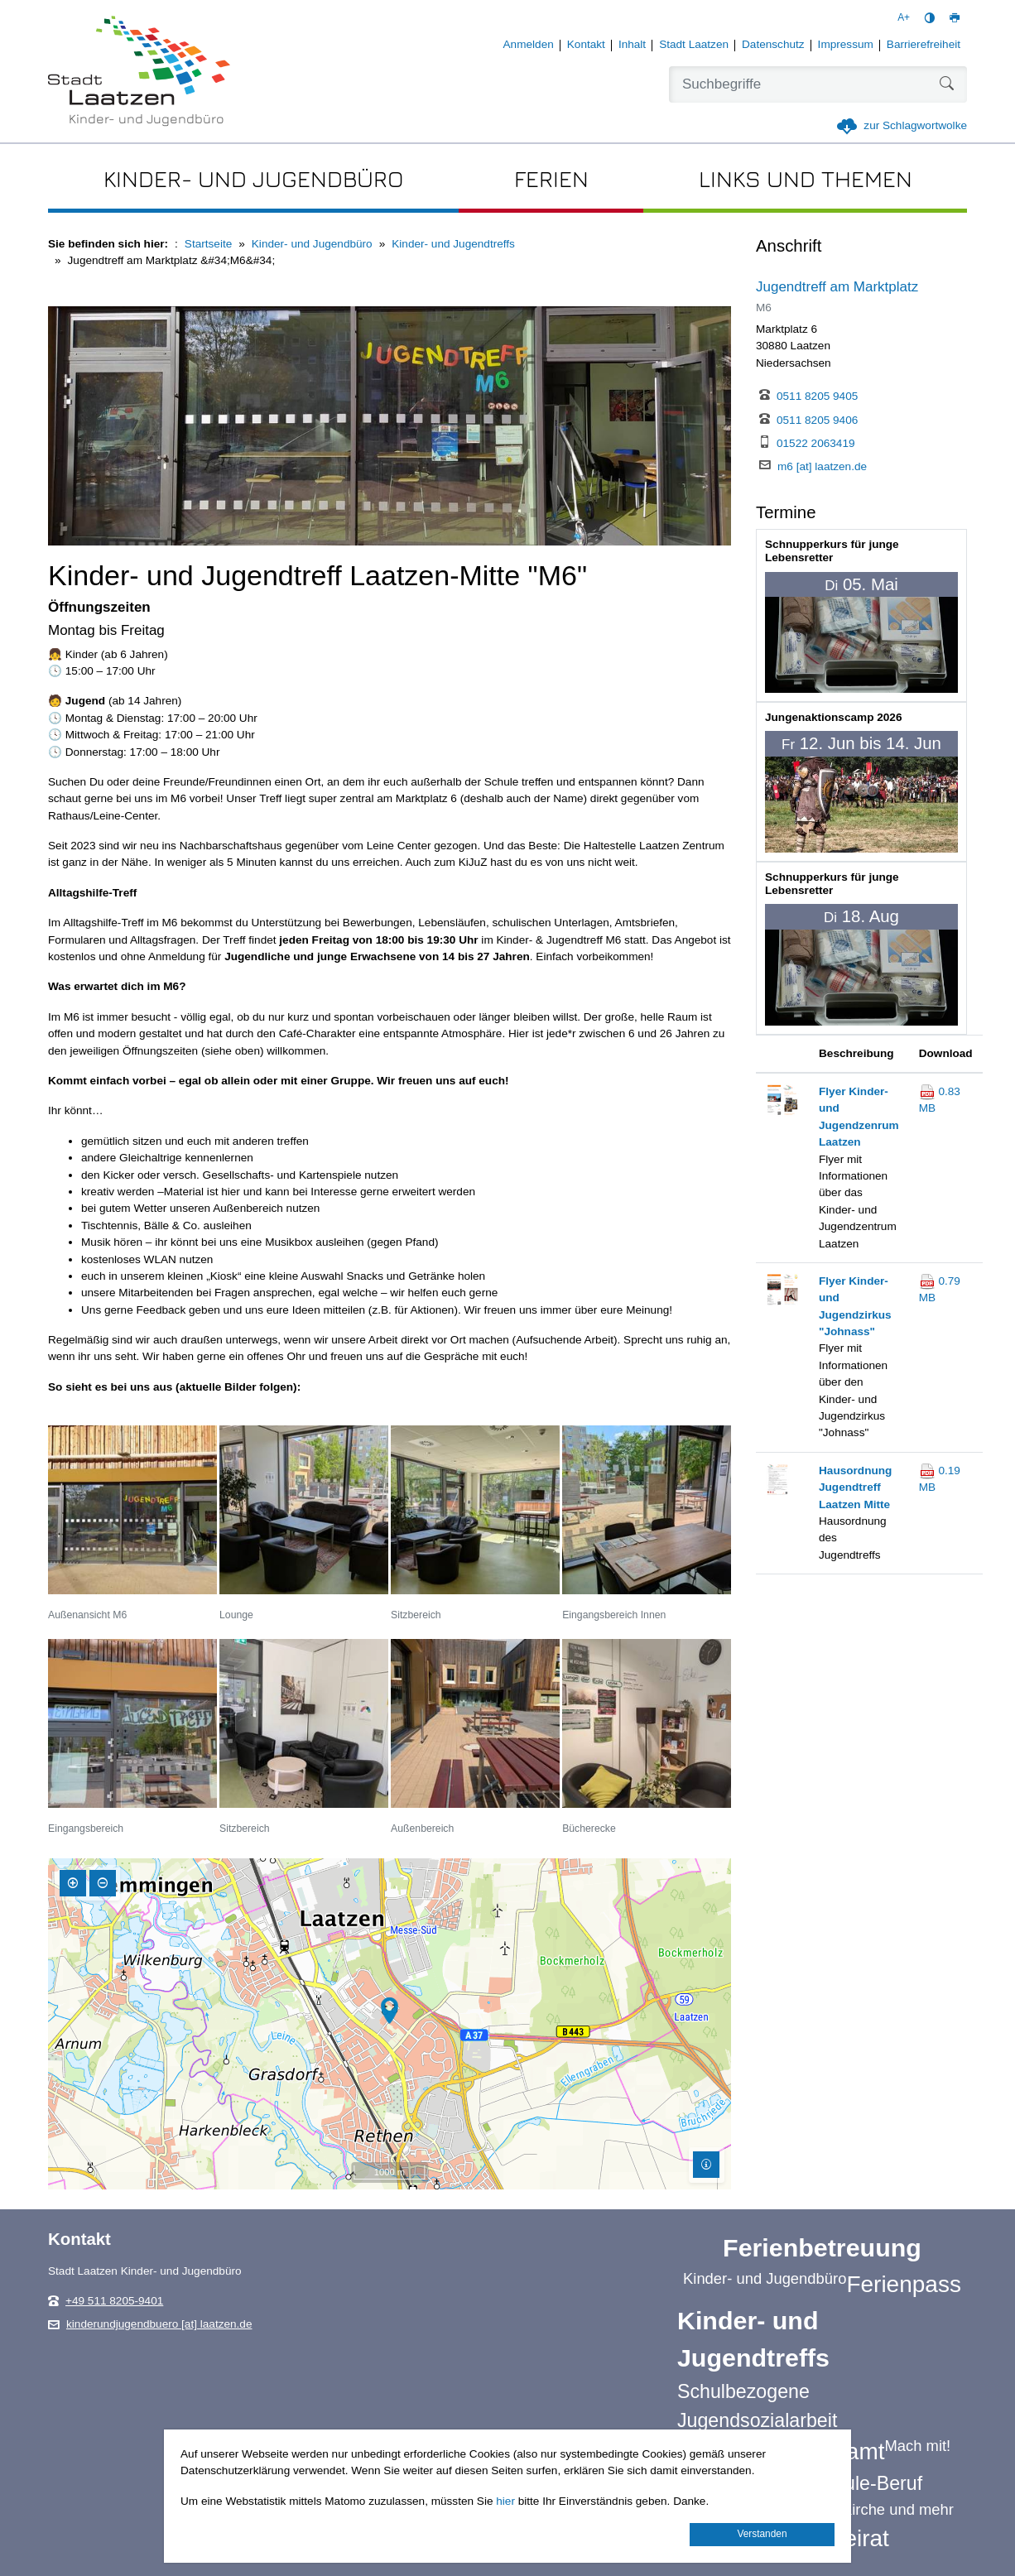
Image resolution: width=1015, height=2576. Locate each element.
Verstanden (762, 2534)
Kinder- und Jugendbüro (312, 244)
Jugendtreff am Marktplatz (837, 287)
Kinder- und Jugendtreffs (453, 244)
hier (505, 2501)
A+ (903, 17)
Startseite (208, 244)
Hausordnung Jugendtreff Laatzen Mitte (855, 1487)
